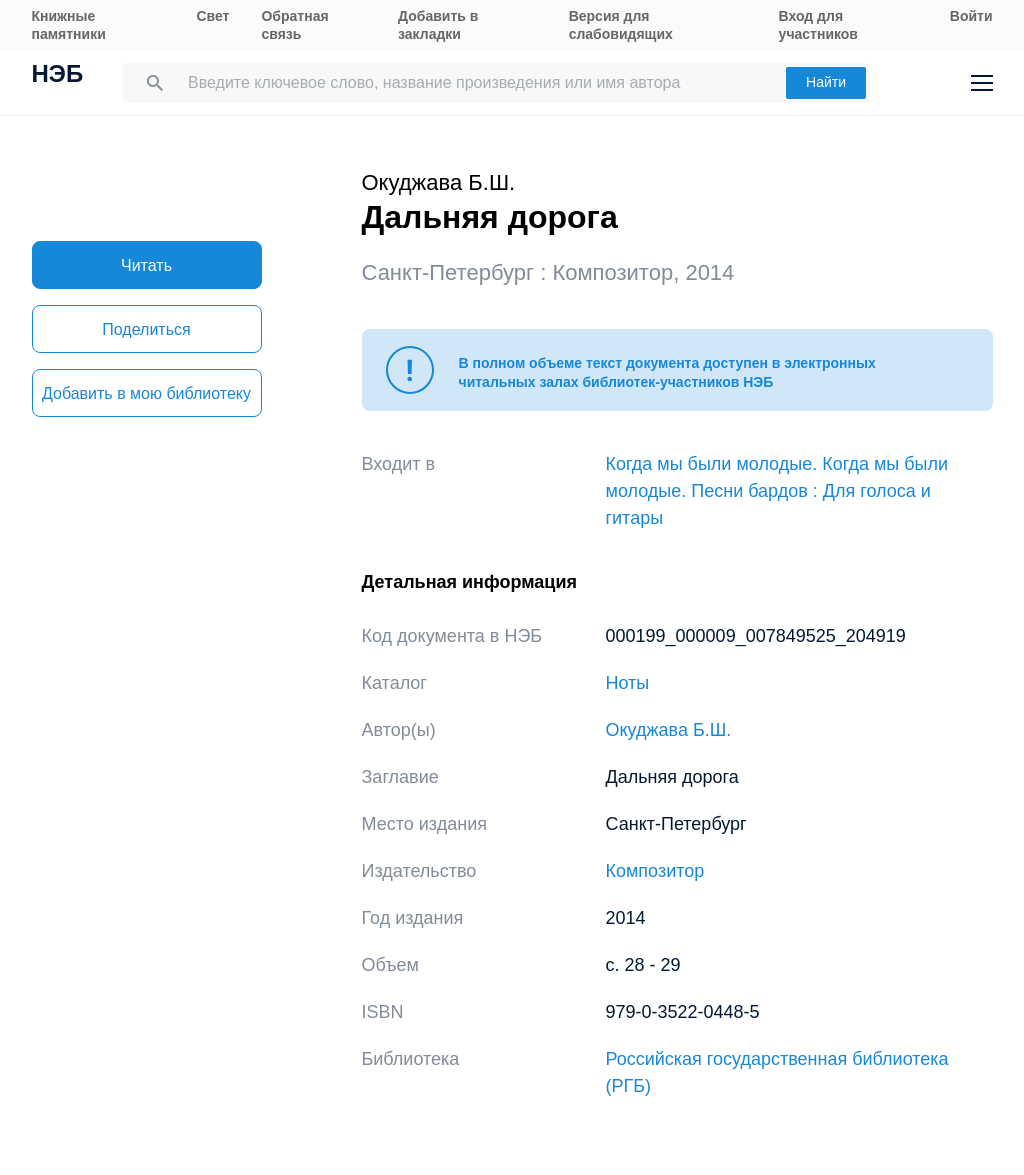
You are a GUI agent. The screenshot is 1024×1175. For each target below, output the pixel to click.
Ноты (628, 683)
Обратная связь (294, 25)
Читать (146, 265)
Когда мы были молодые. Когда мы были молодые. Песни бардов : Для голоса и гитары (777, 491)
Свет (212, 16)
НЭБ (58, 76)
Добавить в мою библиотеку (146, 393)
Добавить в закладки (438, 25)
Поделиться (146, 329)
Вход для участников (818, 25)
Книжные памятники (69, 25)
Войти (971, 16)
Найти (826, 82)
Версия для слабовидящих (621, 25)
